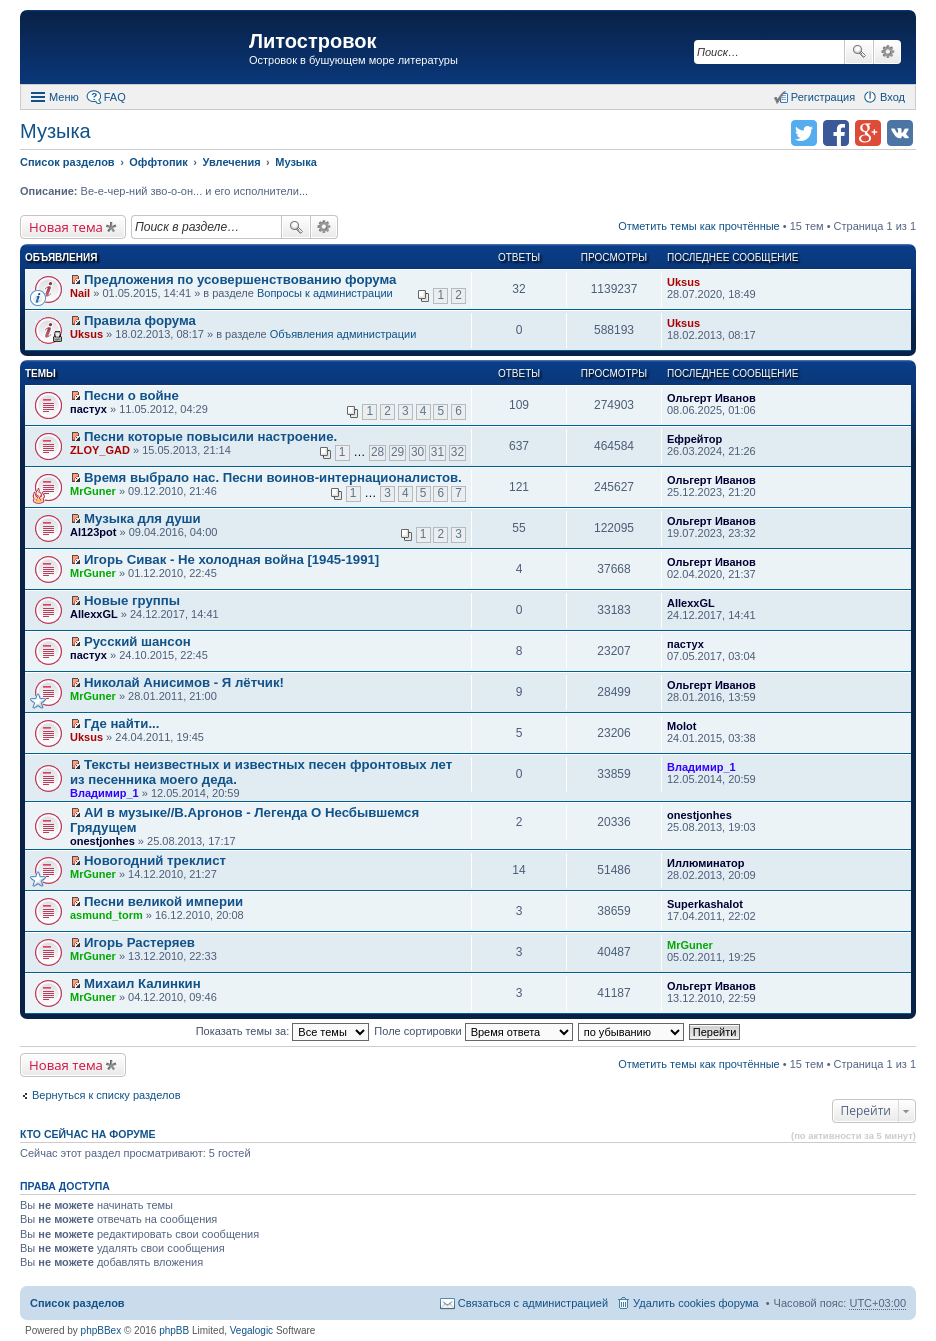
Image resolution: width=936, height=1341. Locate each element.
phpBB (174, 1330)
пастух (88, 409)
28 (377, 452)
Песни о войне (131, 395)
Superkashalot (705, 904)
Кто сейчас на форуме (88, 1134)
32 (457, 452)
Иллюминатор (705, 863)
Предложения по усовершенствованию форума (240, 279)
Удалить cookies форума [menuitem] (696, 1303)
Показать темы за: (283, 1031)
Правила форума (140, 320)
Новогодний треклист (155, 860)
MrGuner (93, 491)
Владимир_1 (104, 793)
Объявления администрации (343, 334)
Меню (64, 97)
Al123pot (93, 532)
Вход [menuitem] (892, 97)
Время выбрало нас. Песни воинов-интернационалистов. (273, 477)
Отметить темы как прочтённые (699, 226)
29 (397, 452)
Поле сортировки (473, 1031)
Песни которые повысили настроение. (210, 436)
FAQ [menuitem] (115, 97)
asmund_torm (106, 915)
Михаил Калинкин (142, 983)
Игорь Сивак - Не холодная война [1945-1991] (231, 559)
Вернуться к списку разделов (106, 1095)
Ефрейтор (694, 439)
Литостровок (312, 41)
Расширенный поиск (887, 52)
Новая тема (66, 227)
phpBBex (101, 1330)
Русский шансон (137, 641)
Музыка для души (142, 518)
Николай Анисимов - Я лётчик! (184, 682)
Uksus (683, 282)
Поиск (859, 52)
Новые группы (132, 600)
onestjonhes (102, 841)
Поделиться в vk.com (900, 133)
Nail (80, 293)
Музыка (55, 131)
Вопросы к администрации (325, 293)
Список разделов (77, 1303)
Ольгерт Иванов (711, 398)
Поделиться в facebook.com (836, 133)
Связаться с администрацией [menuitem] (533, 1303)
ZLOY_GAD (100, 450)
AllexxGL (94, 614)
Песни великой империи (163, 901)
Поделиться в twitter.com (804, 133)
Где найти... (121, 723)
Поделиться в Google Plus (868, 133)
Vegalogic (251, 1330)
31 (437, 452)
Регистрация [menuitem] (823, 97)
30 (417, 452)
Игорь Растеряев (139, 942)
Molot (681, 726)
